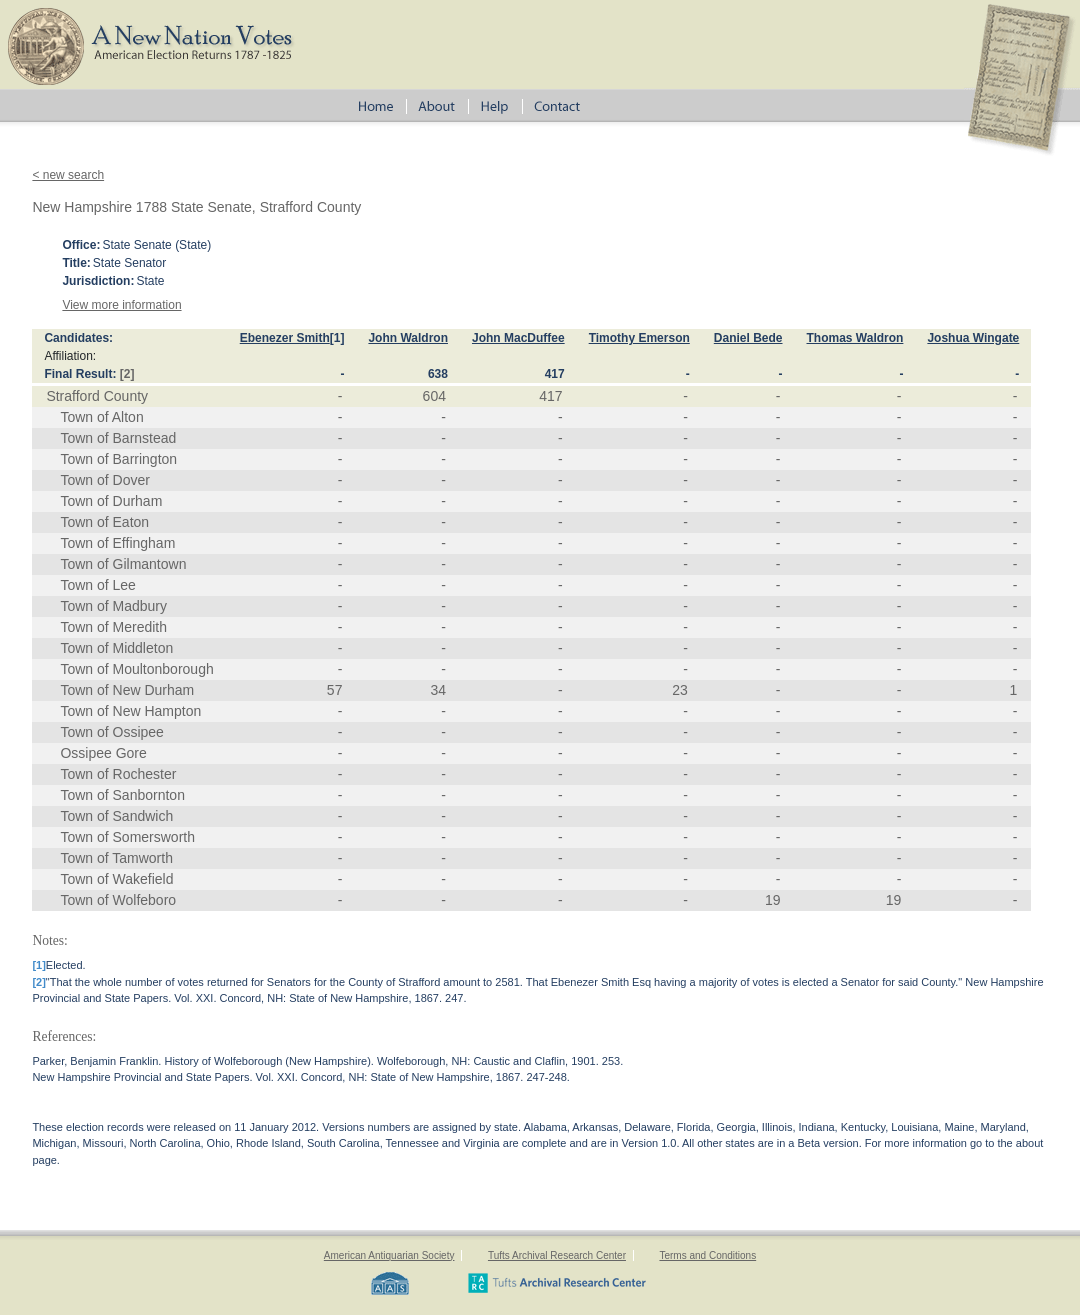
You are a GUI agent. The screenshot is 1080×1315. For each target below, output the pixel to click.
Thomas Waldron (855, 338)
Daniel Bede (748, 338)
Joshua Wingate (973, 338)
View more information (121, 305)
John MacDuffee (518, 338)
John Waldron (408, 338)
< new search (68, 175)
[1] (337, 338)
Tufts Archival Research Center (557, 1255)
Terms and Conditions (707, 1255)
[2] (127, 374)
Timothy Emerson (639, 338)
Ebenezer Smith (285, 338)
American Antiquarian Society (389, 1255)
